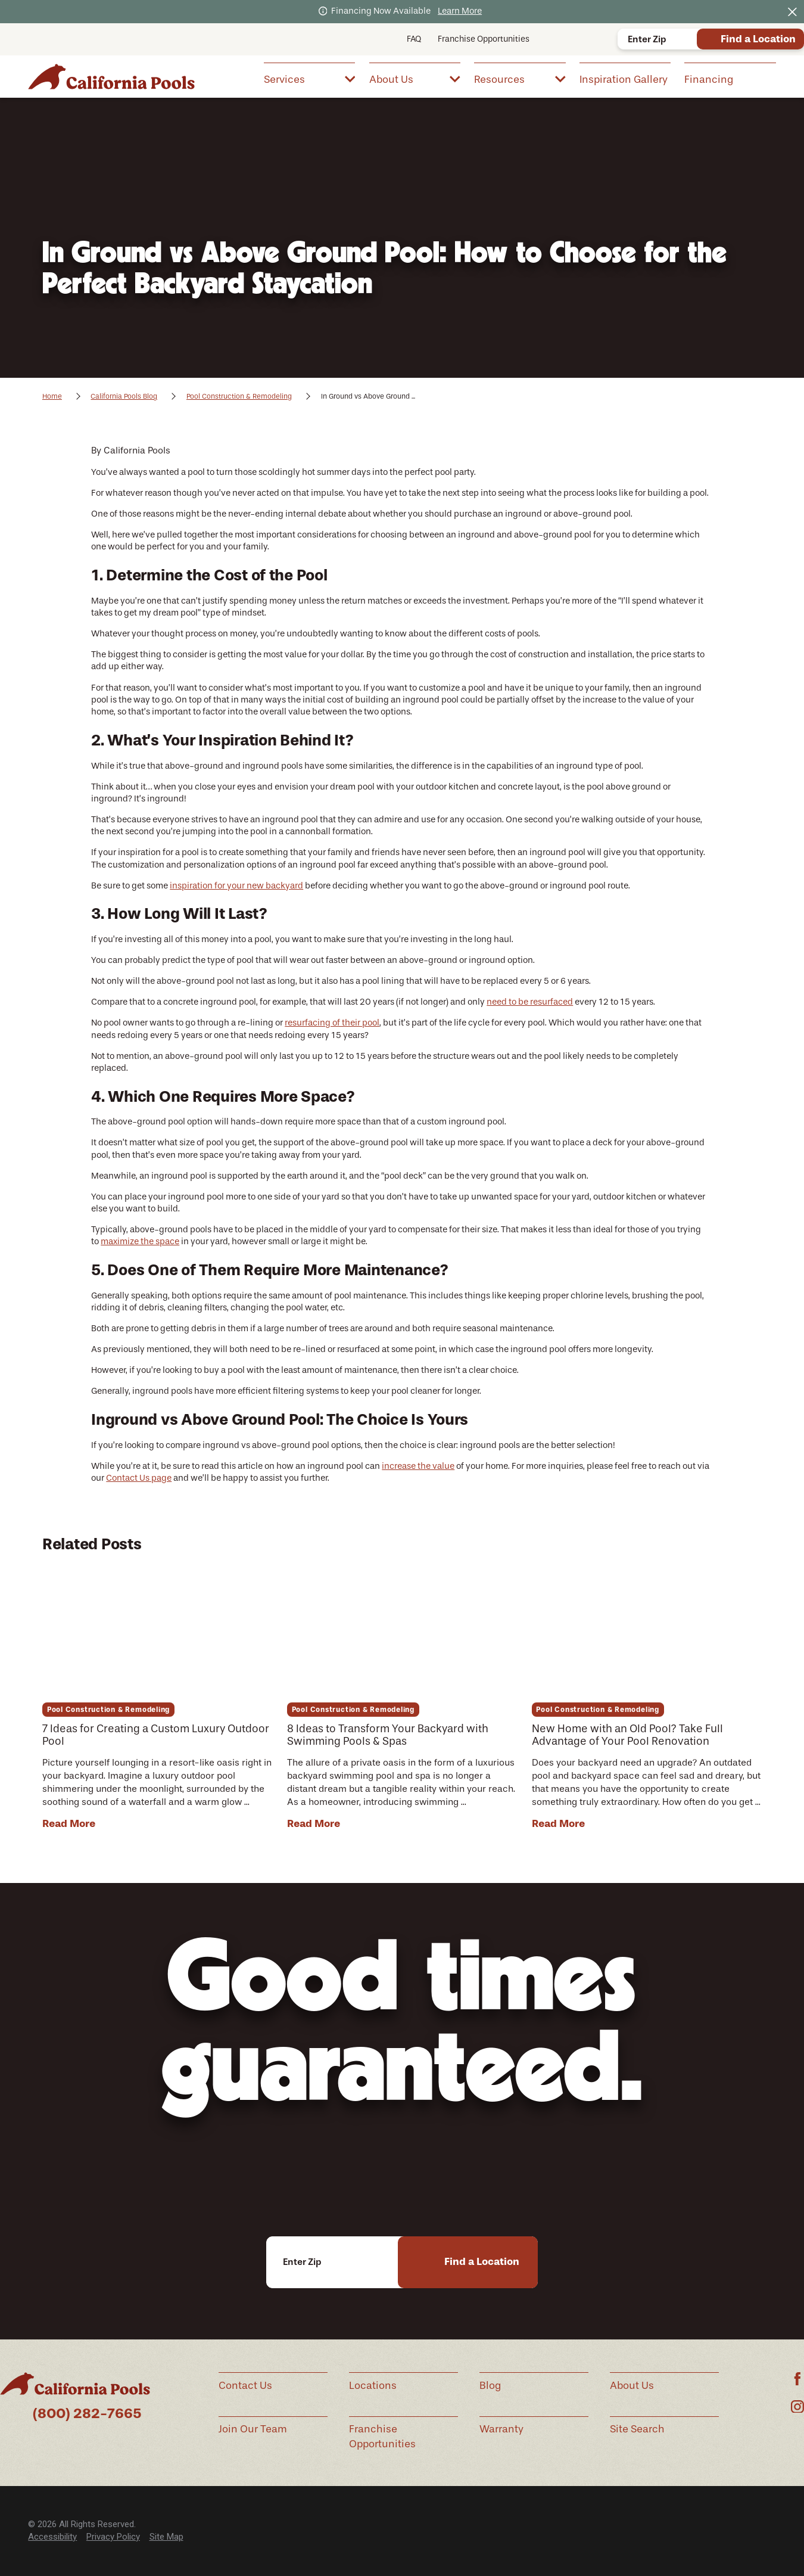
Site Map (166, 2536)
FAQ (414, 39)
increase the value (418, 1466)
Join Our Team (253, 2429)
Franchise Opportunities (483, 39)
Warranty (501, 2429)
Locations (373, 2385)
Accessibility (52, 2536)
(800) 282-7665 (87, 2413)
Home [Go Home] (52, 396)
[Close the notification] (792, 11)
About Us (632, 2385)
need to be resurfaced (530, 1002)
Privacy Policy (113, 2536)
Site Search (637, 2429)
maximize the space (140, 1241)
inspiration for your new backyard (236, 886)
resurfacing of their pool (332, 1023)
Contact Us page (139, 1478)
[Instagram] (797, 2406)
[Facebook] (797, 2378)
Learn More (460, 11)
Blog (490, 2385)
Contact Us (245, 2385)
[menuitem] (309, 78)
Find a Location (758, 38)
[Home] (111, 76)
